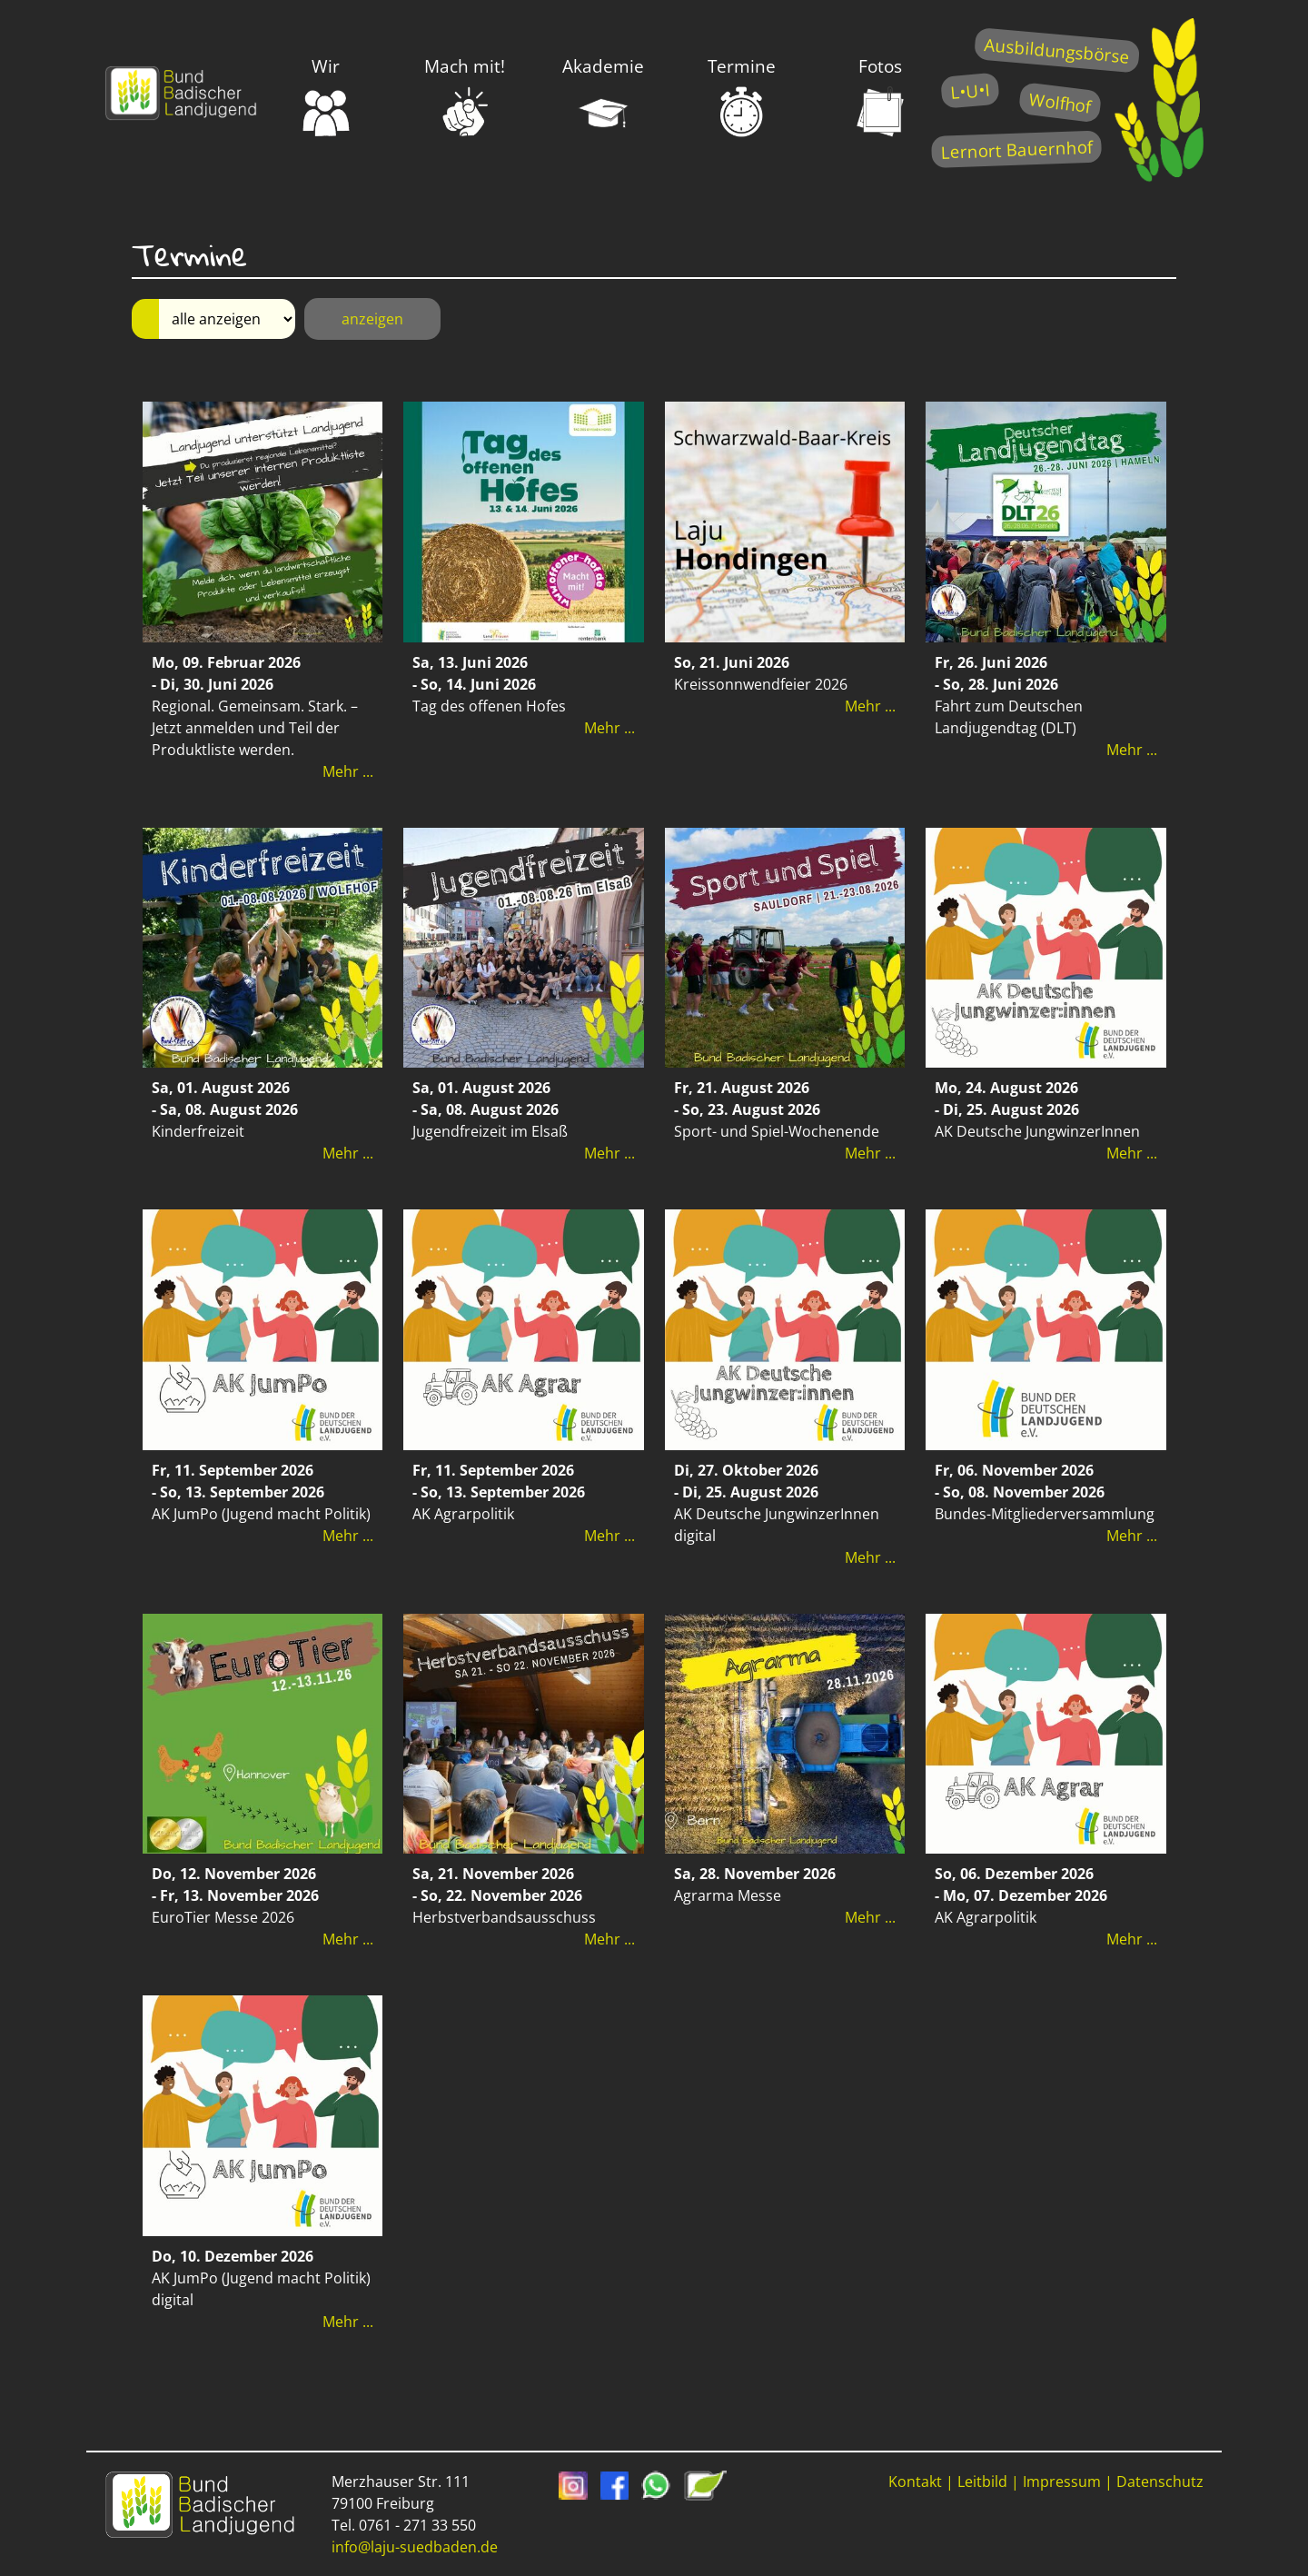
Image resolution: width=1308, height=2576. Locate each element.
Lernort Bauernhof (1016, 149)
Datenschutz (1160, 2481)
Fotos (880, 96)
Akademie (603, 96)
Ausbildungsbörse (1057, 50)
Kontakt (915, 2481)
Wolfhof (1060, 102)
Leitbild (982, 2481)
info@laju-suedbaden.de (415, 2547)
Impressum (1062, 2481)
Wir (326, 96)
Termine (742, 96)
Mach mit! (464, 96)
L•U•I (969, 90)
